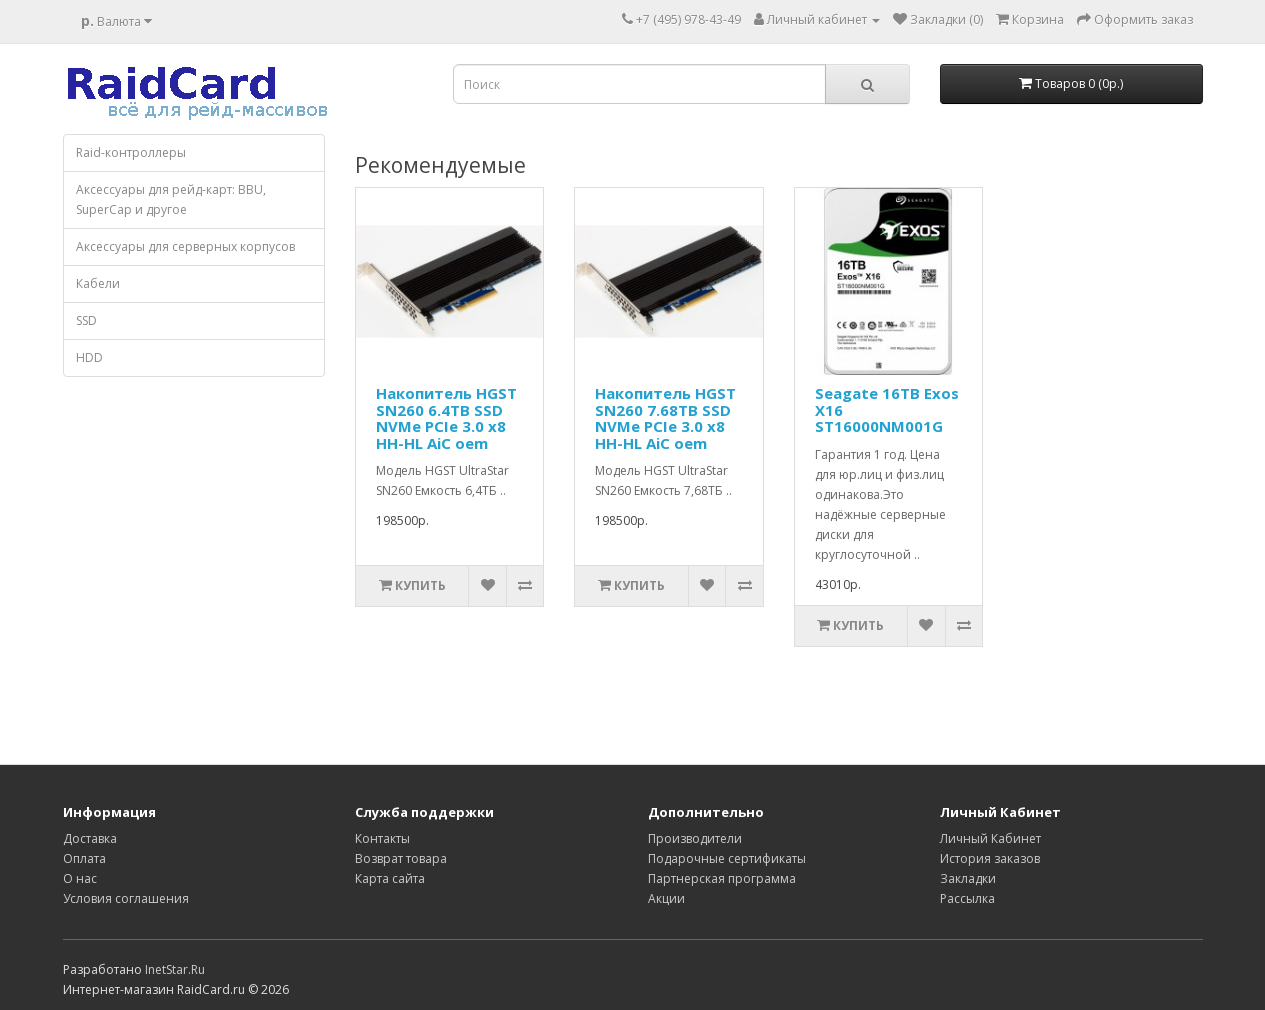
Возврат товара (401, 858)
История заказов (990, 858)
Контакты (382, 838)
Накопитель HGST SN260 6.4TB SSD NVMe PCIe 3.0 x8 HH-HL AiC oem (446, 418)
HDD (89, 357)
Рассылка (967, 898)
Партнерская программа (722, 878)
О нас (80, 878)
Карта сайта (390, 878)
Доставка (90, 838)
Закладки (968, 878)
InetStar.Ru (175, 969)
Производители (695, 838)
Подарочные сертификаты (727, 858)
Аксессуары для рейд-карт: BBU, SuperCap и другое (171, 199)
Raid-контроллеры (131, 152)
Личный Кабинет (990, 838)
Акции (666, 898)
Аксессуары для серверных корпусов (185, 246)
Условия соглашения (126, 898)
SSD (86, 320)
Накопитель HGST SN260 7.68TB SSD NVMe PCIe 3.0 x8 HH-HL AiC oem (665, 418)
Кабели (98, 283)
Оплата (84, 858)
